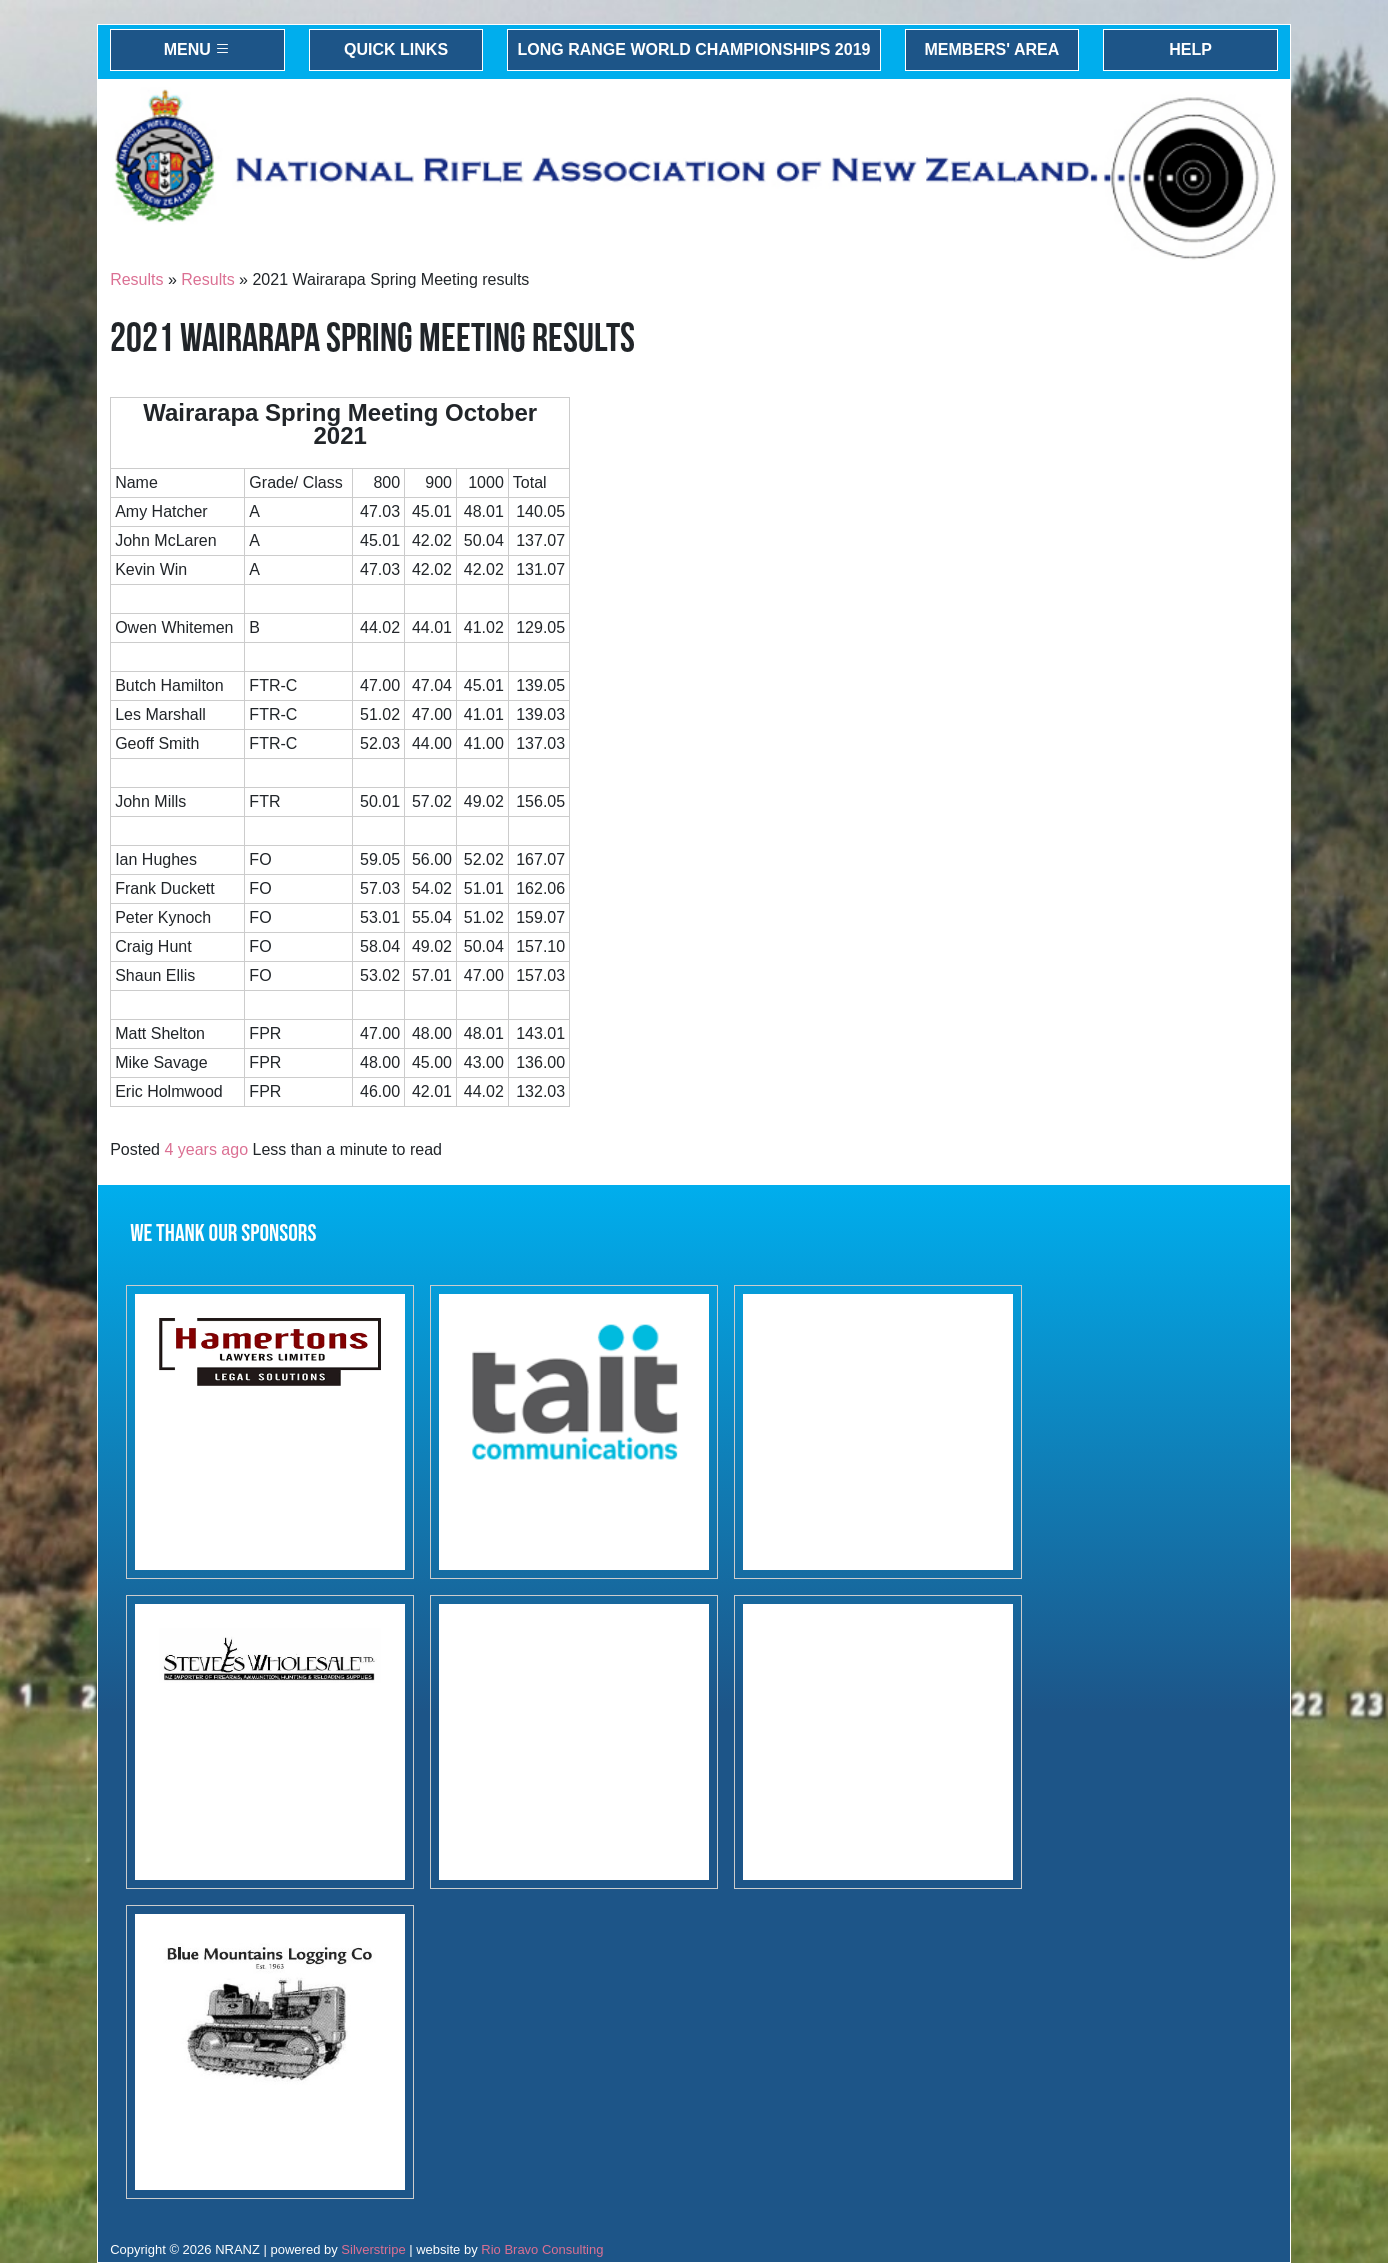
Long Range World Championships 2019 (694, 49)
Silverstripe (373, 2249)
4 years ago (206, 1149)
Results (136, 279)
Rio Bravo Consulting (542, 2249)
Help (1190, 49)
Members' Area (992, 49)
